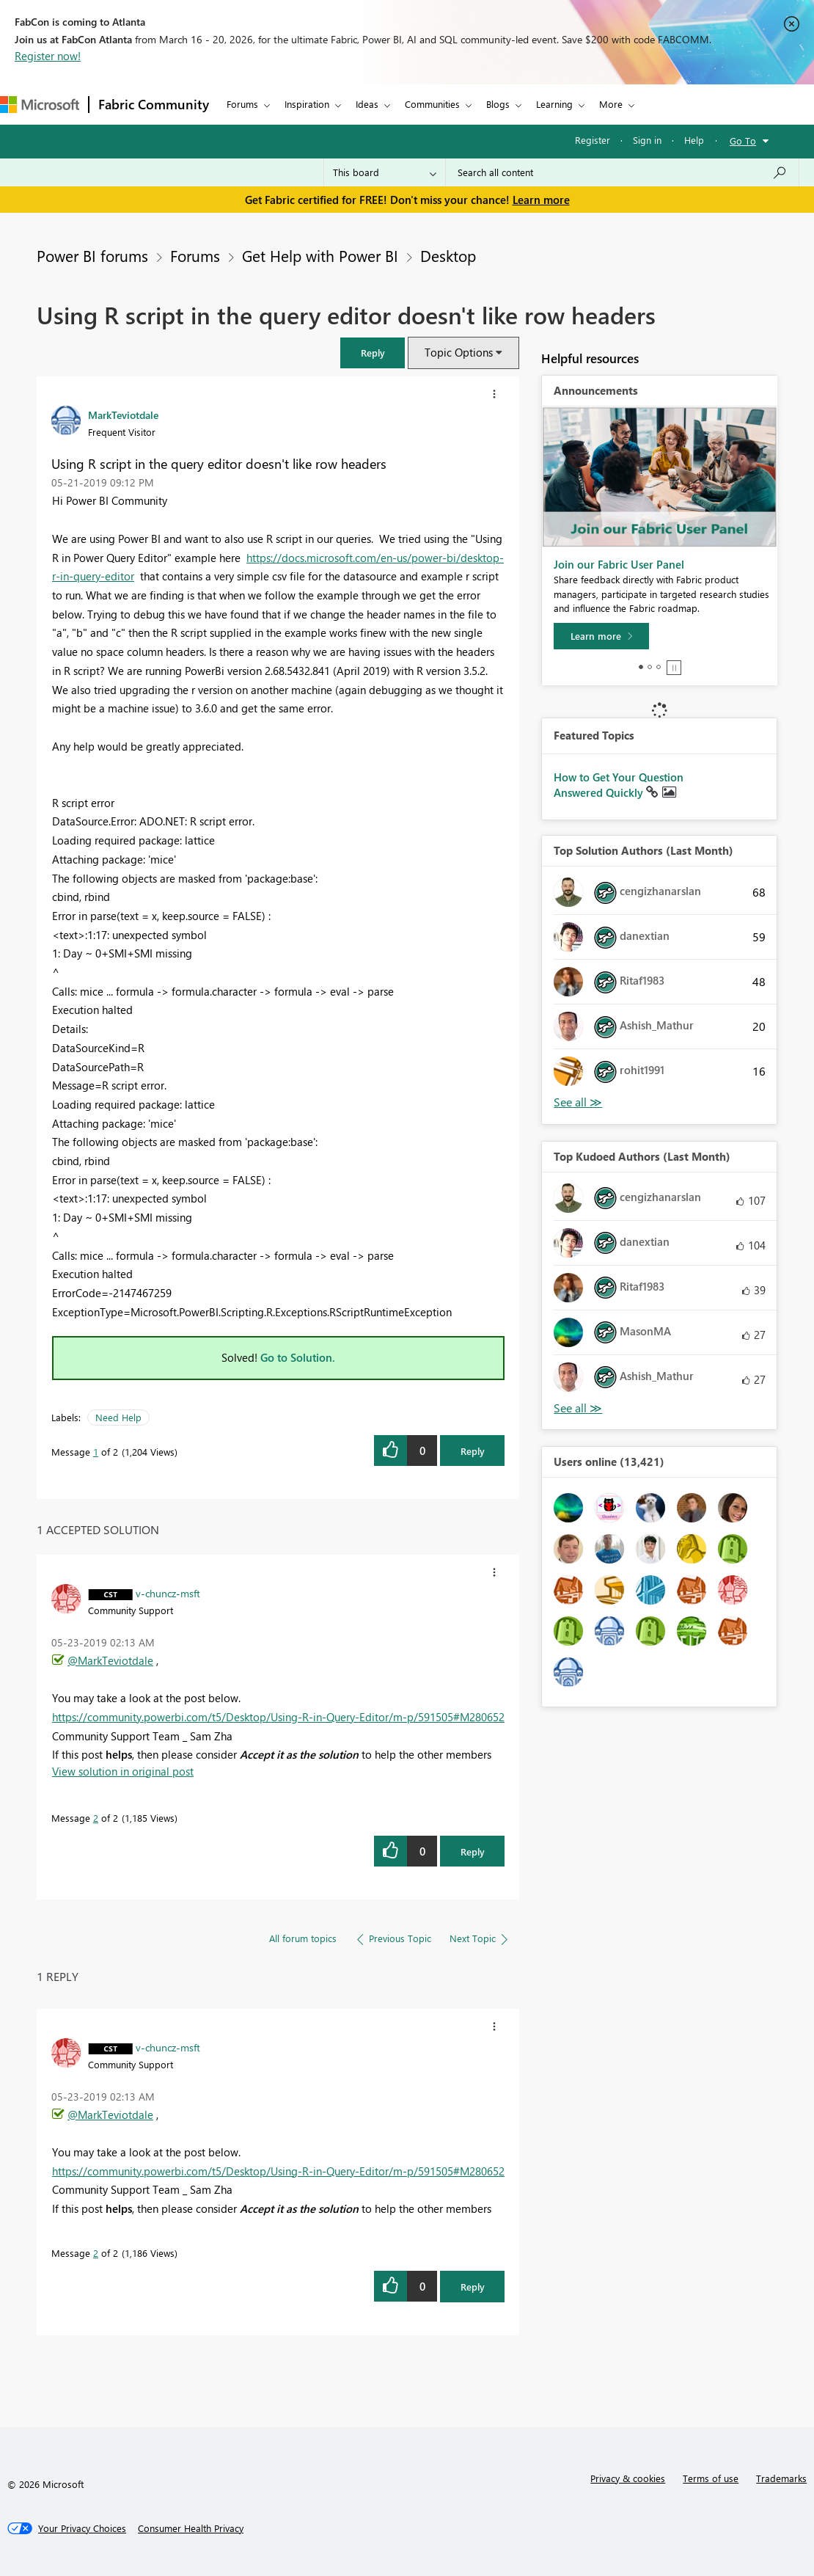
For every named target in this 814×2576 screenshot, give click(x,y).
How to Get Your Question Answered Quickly (618, 785)
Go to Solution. (297, 1357)
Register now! (48, 55)
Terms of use (710, 2478)
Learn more (541, 199)
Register (592, 140)
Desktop (448, 255)
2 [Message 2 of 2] (95, 1817)
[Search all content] (622, 172)
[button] (372, 352)
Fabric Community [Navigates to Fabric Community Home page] (153, 104)
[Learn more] (601, 636)
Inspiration (307, 104)
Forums (242, 104)
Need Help (118, 1417)
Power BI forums (92, 255)
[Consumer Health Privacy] (190, 2528)
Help (694, 140)
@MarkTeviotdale (110, 1660)
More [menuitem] (611, 104)
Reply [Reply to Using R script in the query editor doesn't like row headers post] (473, 1451)
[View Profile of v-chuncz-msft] (168, 1593)
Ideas (367, 104)
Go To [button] (743, 140)
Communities (432, 104)
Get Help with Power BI (320, 255)
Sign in (647, 140)
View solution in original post (123, 1771)
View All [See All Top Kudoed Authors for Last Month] (578, 1408)
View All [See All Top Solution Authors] (578, 1102)
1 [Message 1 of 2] (95, 1451)
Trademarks (781, 2478)
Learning (554, 104)
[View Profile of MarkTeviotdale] (123, 414)
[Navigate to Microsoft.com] (39, 104)
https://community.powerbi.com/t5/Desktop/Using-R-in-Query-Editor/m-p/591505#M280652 (278, 1717)
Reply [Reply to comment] (473, 1851)
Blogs (498, 104)
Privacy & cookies (627, 2478)
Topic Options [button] (459, 352)
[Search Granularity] (384, 172)
